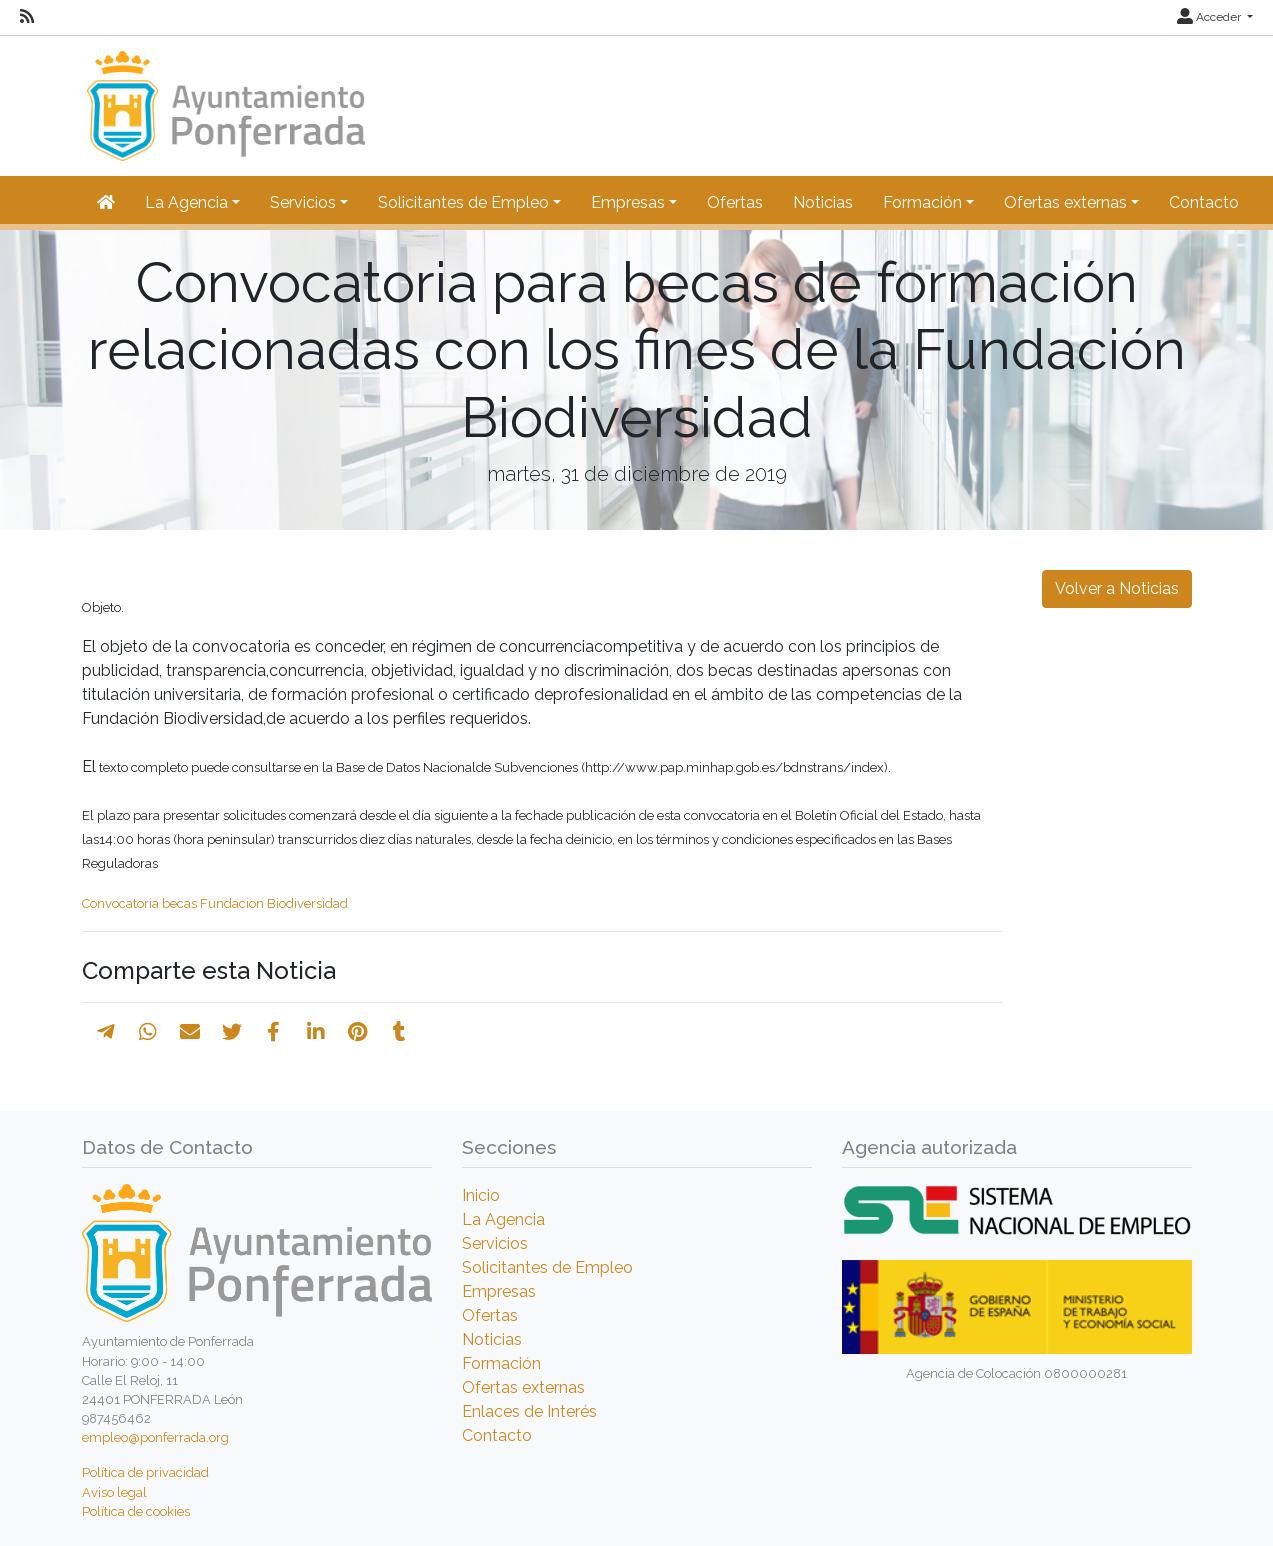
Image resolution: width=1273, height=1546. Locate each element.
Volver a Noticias (1117, 588)
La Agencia (503, 1219)
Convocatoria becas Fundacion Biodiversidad (215, 903)
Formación (501, 1363)
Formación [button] (922, 202)
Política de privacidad (145, 1472)
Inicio (481, 1195)
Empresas (499, 1291)
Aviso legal (114, 1492)
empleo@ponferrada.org (155, 1437)
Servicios (495, 1243)
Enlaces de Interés (529, 1411)
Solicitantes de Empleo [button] (463, 202)
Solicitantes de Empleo (547, 1267)
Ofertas (735, 202)
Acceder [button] (1210, 17)
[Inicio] (223, 96)
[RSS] (27, 17)
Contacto (1204, 202)
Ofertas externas (523, 1387)
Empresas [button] (628, 202)
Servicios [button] (303, 202)
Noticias (823, 202)
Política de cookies (136, 1511)
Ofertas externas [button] (1065, 202)
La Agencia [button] (186, 202)
